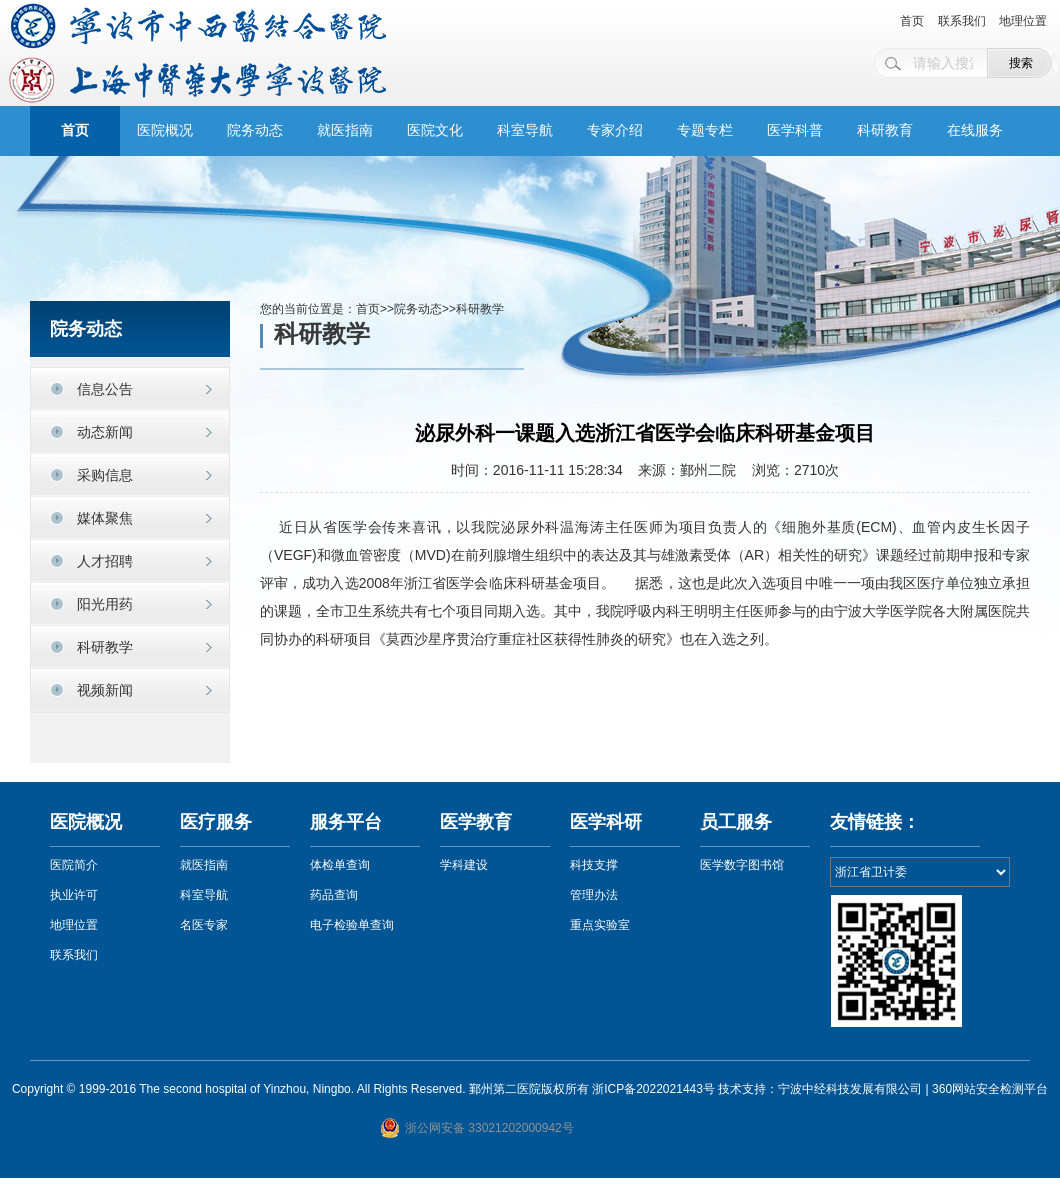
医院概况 (165, 130)
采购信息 (105, 475)
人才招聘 (105, 561)
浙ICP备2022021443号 (653, 1089)
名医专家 (204, 925)
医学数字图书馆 (742, 865)
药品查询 (334, 895)
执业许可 (74, 895)
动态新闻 (105, 432)
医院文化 (435, 130)
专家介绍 (615, 130)
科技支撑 (594, 865)
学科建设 (464, 865)
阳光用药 (105, 604)
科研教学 (105, 647)
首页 (912, 21)
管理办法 (594, 895)
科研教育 (885, 130)
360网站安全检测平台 (990, 1089)
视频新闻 (105, 690)
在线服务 (975, 130)
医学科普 (795, 130)
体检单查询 (340, 865)
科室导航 (525, 130)
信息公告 (105, 389)
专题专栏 (705, 130)
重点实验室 (600, 925)
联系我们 (962, 21)
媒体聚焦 (105, 518)
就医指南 (345, 130)
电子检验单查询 (352, 925)
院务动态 (255, 130)
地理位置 (1023, 21)
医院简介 (74, 865)
